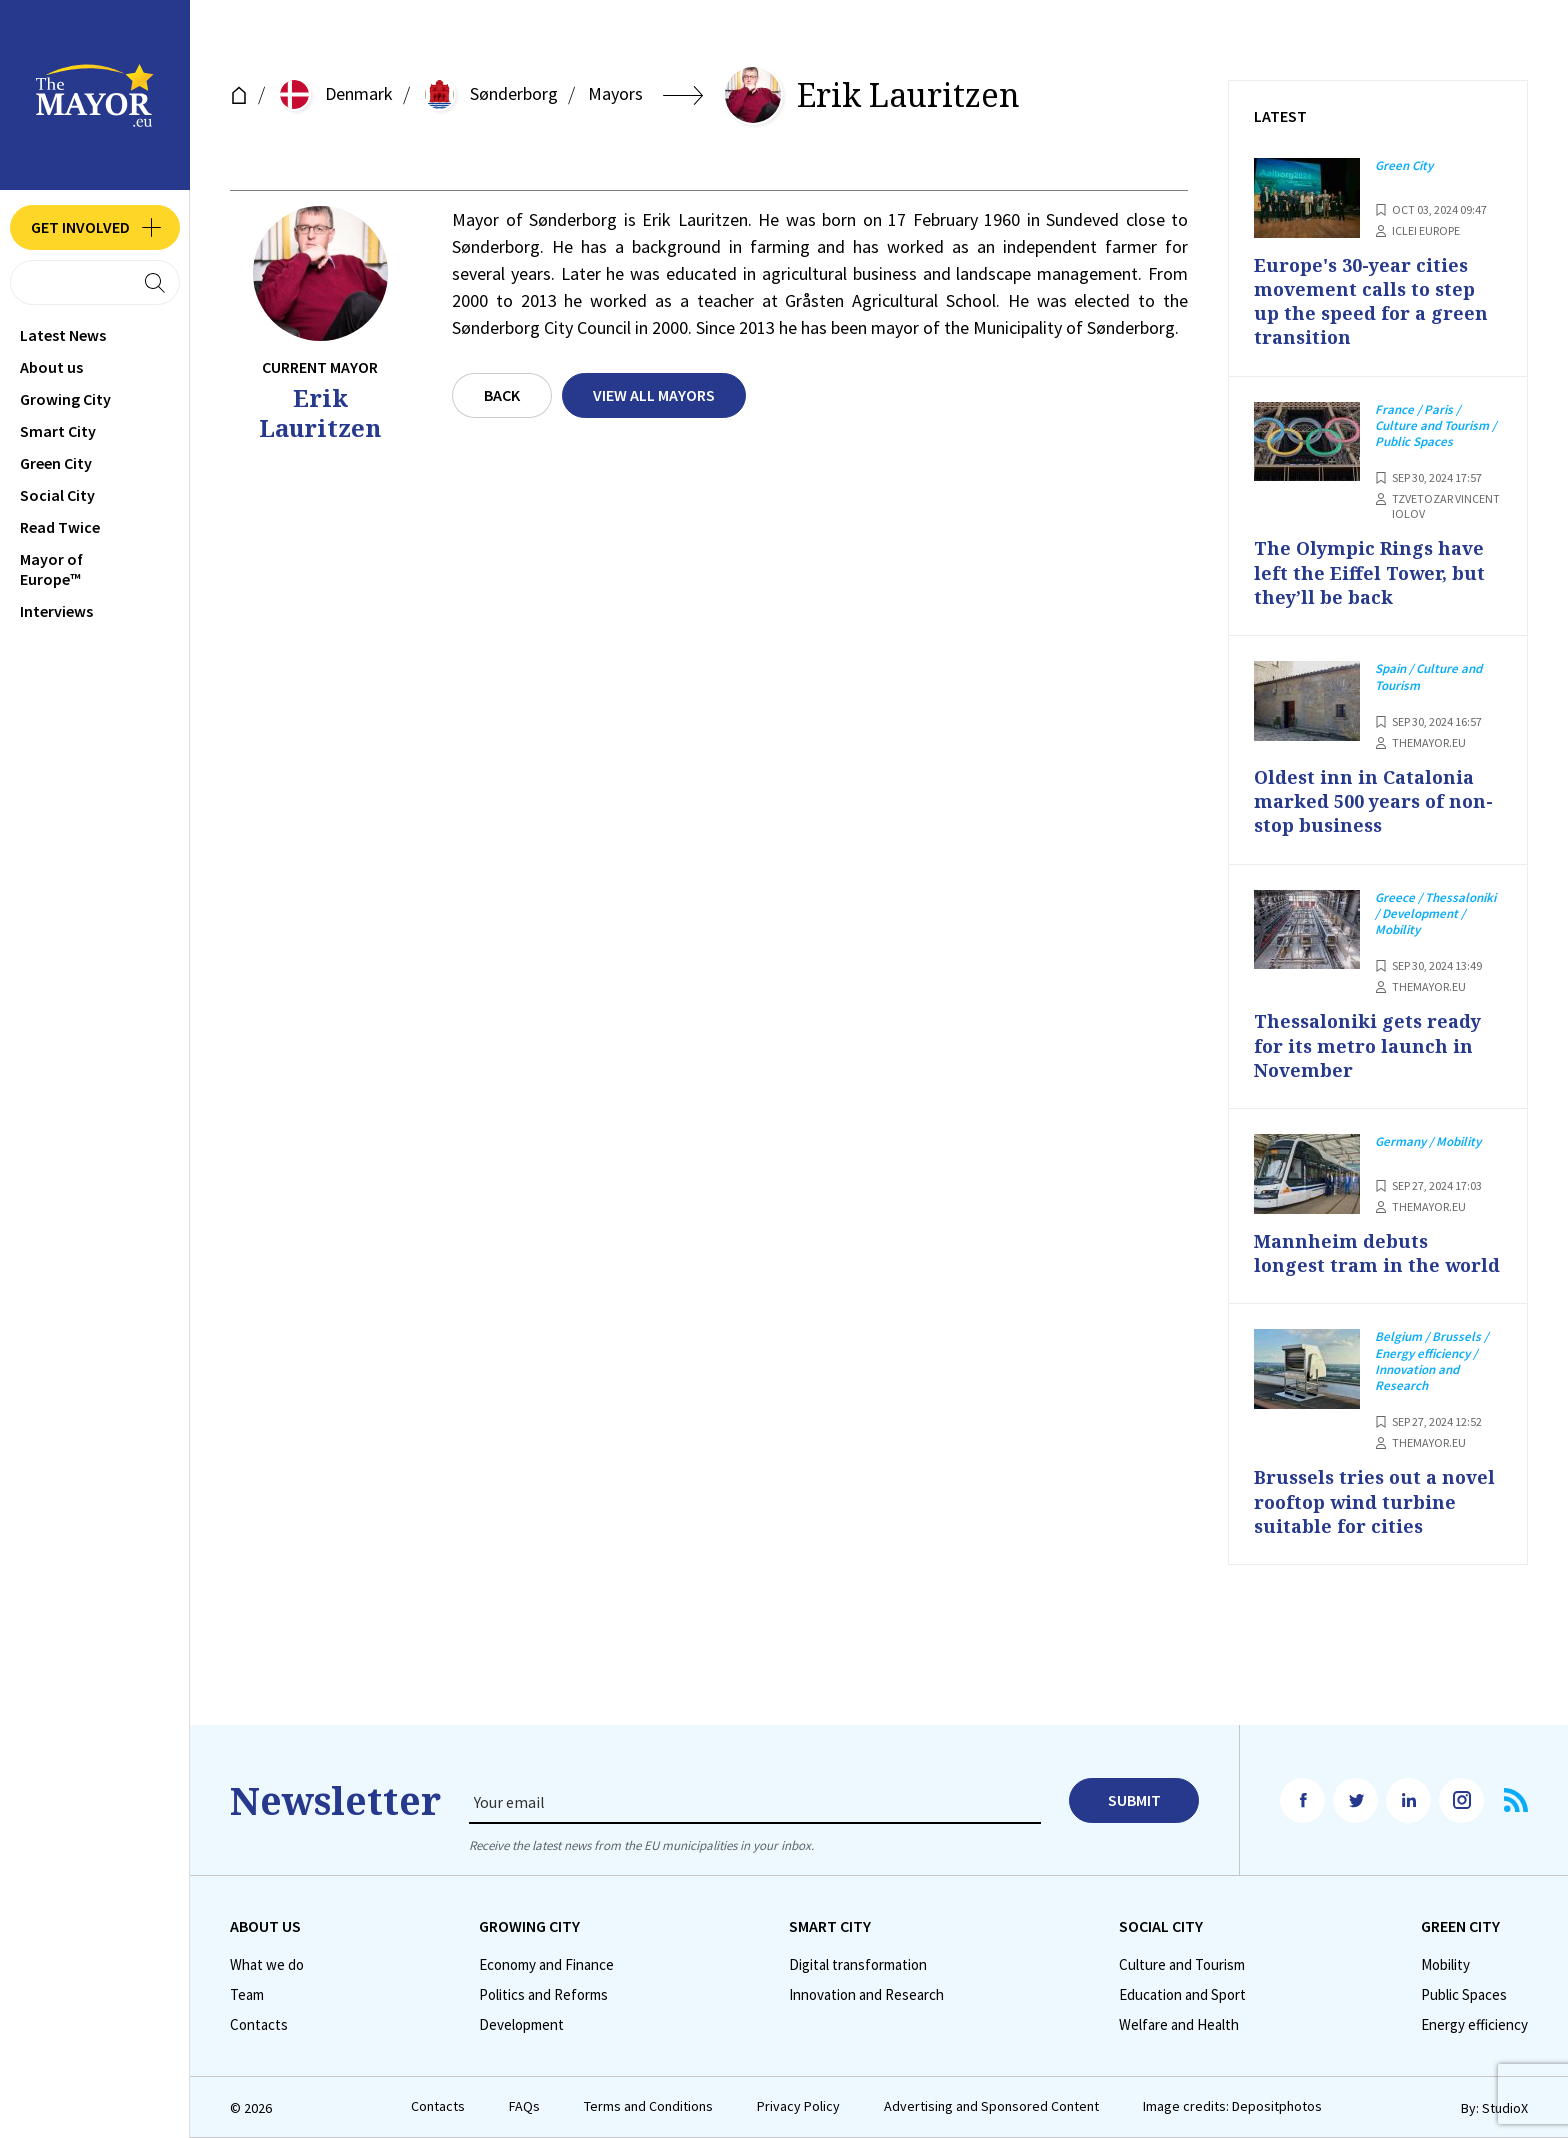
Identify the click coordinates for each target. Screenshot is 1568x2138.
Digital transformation (858, 1965)
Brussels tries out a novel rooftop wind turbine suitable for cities (1374, 1501)
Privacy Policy (798, 2106)
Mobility (1445, 1965)
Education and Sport (1182, 1995)
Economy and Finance (546, 1965)
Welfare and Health (1179, 2025)
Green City (56, 463)
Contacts (259, 2025)
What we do (267, 1965)
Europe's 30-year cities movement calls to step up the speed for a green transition (1371, 301)
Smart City (58, 431)
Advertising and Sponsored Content (991, 2106)
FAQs (524, 2106)
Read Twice (60, 527)
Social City (57, 495)
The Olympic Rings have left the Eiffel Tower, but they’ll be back (1369, 572)
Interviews (56, 611)
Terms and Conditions (648, 2106)
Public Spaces (1464, 1995)
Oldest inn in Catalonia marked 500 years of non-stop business (1373, 801)
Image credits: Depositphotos (1232, 2106)
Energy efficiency (1474, 2025)
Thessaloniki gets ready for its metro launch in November (1367, 1045)
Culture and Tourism (1182, 1965)
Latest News (63, 335)
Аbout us (51, 367)
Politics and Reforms (543, 1995)
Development (521, 2025)
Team (247, 1995)
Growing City (65, 399)
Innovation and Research (866, 1995)
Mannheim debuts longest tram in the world (1377, 1253)
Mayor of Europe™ (51, 569)
